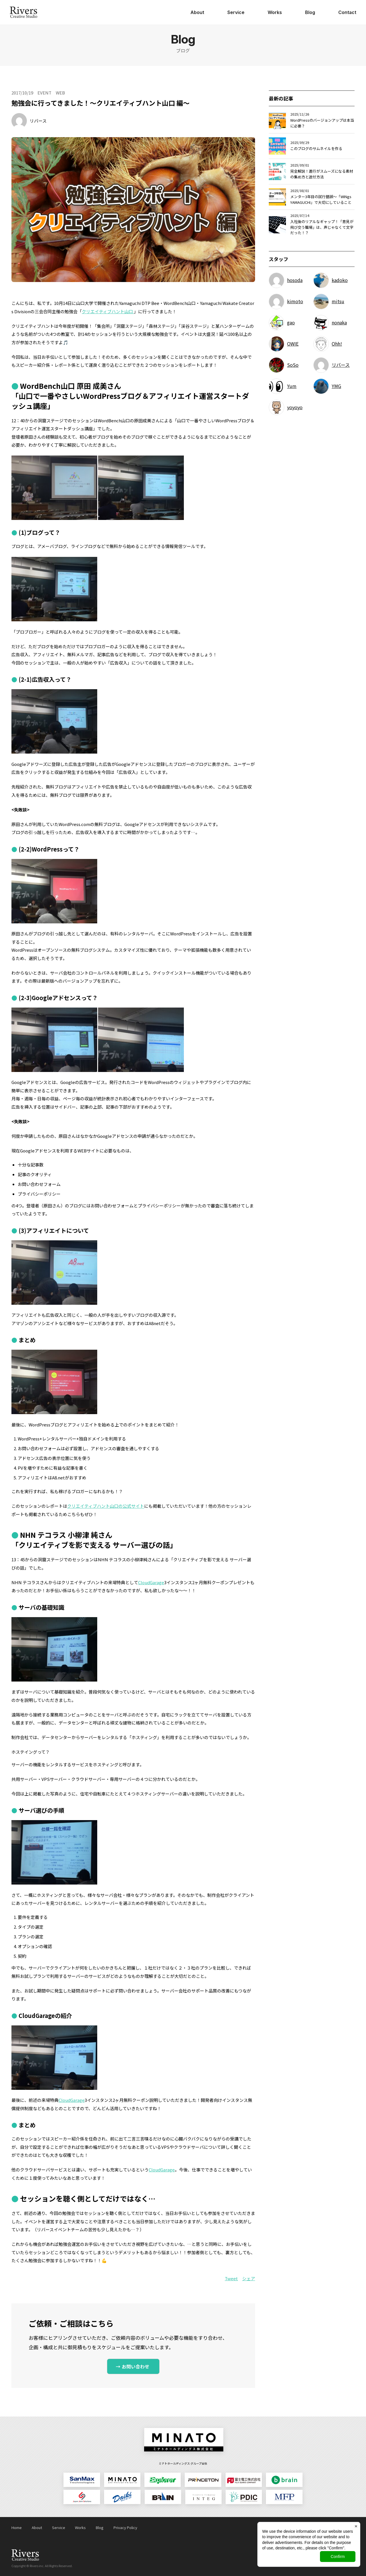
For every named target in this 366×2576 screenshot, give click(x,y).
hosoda (295, 280)
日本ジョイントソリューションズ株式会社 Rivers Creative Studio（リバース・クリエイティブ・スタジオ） (23, 12)
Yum (292, 386)
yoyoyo (295, 407)
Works (275, 12)
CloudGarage (151, 1582)
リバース (38, 121)
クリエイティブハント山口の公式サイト (105, 1506)
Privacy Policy (125, 2527)
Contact (347, 12)
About (197, 12)
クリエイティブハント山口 (108, 311)
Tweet (231, 2278)
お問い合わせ (135, 2366)
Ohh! (337, 343)
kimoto (295, 301)
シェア (248, 2278)
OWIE (293, 343)
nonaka (339, 322)
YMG (336, 386)
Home (16, 2527)
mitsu (338, 301)
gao (291, 322)
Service (235, 12)
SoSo (293, 364)
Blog (310, 12)
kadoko (340, 280)
